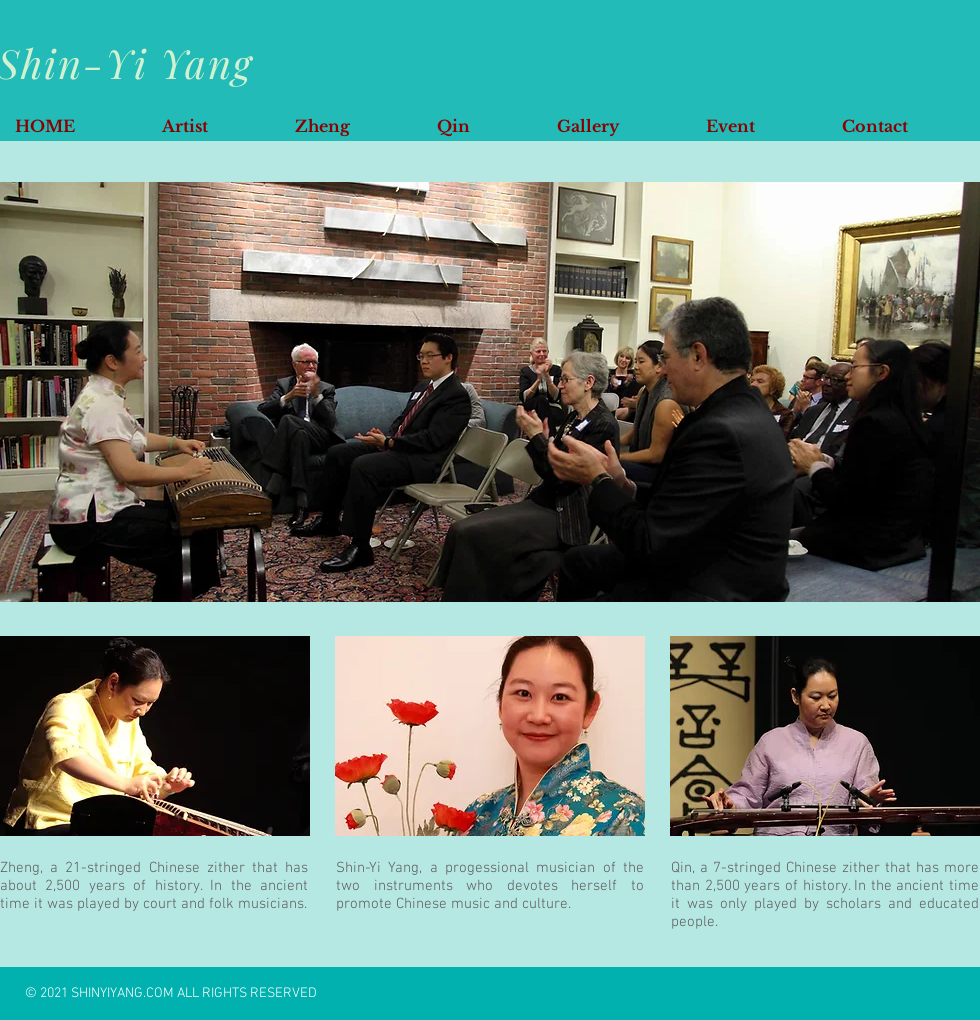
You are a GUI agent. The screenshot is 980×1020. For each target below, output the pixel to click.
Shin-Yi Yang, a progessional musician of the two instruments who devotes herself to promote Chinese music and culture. (490, 886)
